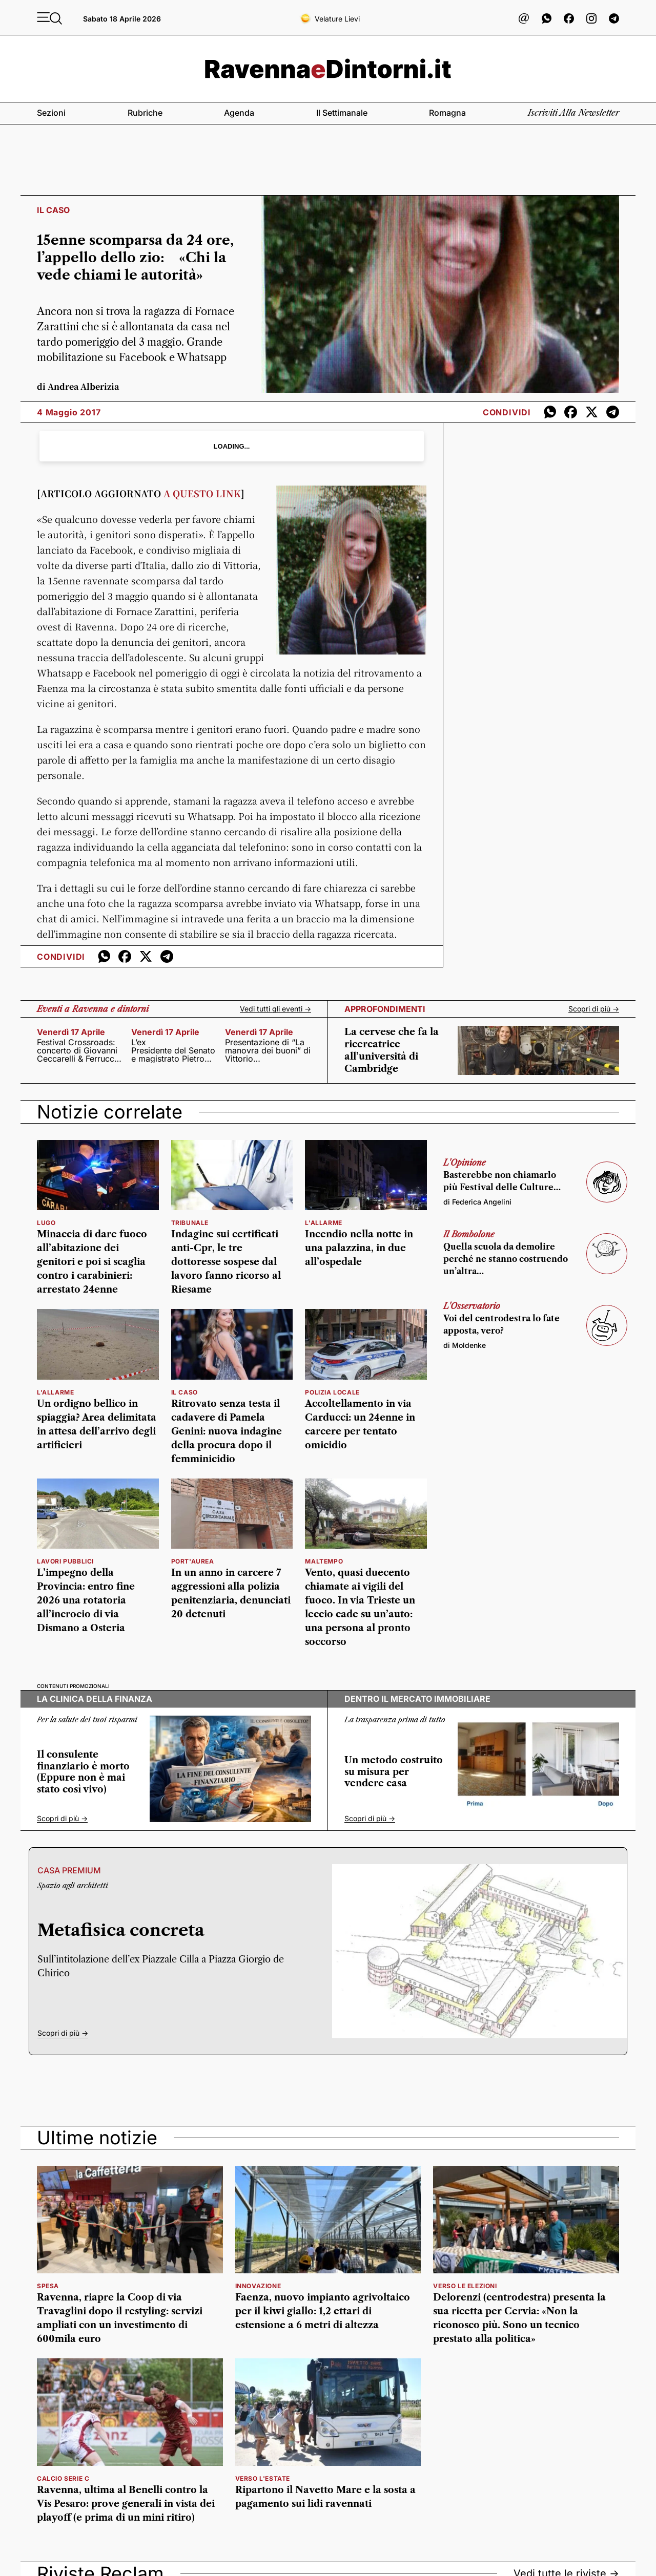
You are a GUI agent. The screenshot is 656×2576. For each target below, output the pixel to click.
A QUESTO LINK (202, 493)
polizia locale (332, 1392)
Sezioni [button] (51, 113)
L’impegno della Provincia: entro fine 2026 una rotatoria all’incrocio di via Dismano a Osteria (86, 1600)
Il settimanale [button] (341, 113)
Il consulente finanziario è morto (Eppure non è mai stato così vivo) (83, 1772)
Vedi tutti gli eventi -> (275, 1008)
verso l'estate (262, 2478)
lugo (46, 1223)
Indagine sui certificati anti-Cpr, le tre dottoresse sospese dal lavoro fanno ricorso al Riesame (226, 1262)
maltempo (324, 1561)
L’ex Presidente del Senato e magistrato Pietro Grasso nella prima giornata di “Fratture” (173, 1050)
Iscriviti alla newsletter (573, 113)
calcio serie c (63, 2478)
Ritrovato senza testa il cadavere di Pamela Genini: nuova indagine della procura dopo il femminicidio (226, 1431)
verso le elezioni (465, 2286)
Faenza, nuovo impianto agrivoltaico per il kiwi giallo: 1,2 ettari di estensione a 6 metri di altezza (322, 2311)
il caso (184, 1392)
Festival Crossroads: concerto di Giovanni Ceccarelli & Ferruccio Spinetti (79, 1050)
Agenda (239, 113)
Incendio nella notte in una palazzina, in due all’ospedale (359, 1248)
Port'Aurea (192, 1561)
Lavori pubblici (65, 1561)
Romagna (447, 113)
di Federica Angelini (477, 1201)
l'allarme (323, 1223)
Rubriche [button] (145, 113)
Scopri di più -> (593, 1008)
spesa (48, 2286)
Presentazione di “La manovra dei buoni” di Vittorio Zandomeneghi (268, 1050)
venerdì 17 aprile (71, 1032)
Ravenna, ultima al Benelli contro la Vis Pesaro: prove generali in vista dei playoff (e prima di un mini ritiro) (126, 2503)
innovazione (258, 2286)
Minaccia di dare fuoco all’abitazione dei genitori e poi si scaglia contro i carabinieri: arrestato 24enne (92, 1262)
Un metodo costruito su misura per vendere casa (393, 1772)
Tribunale (190, 1223)
